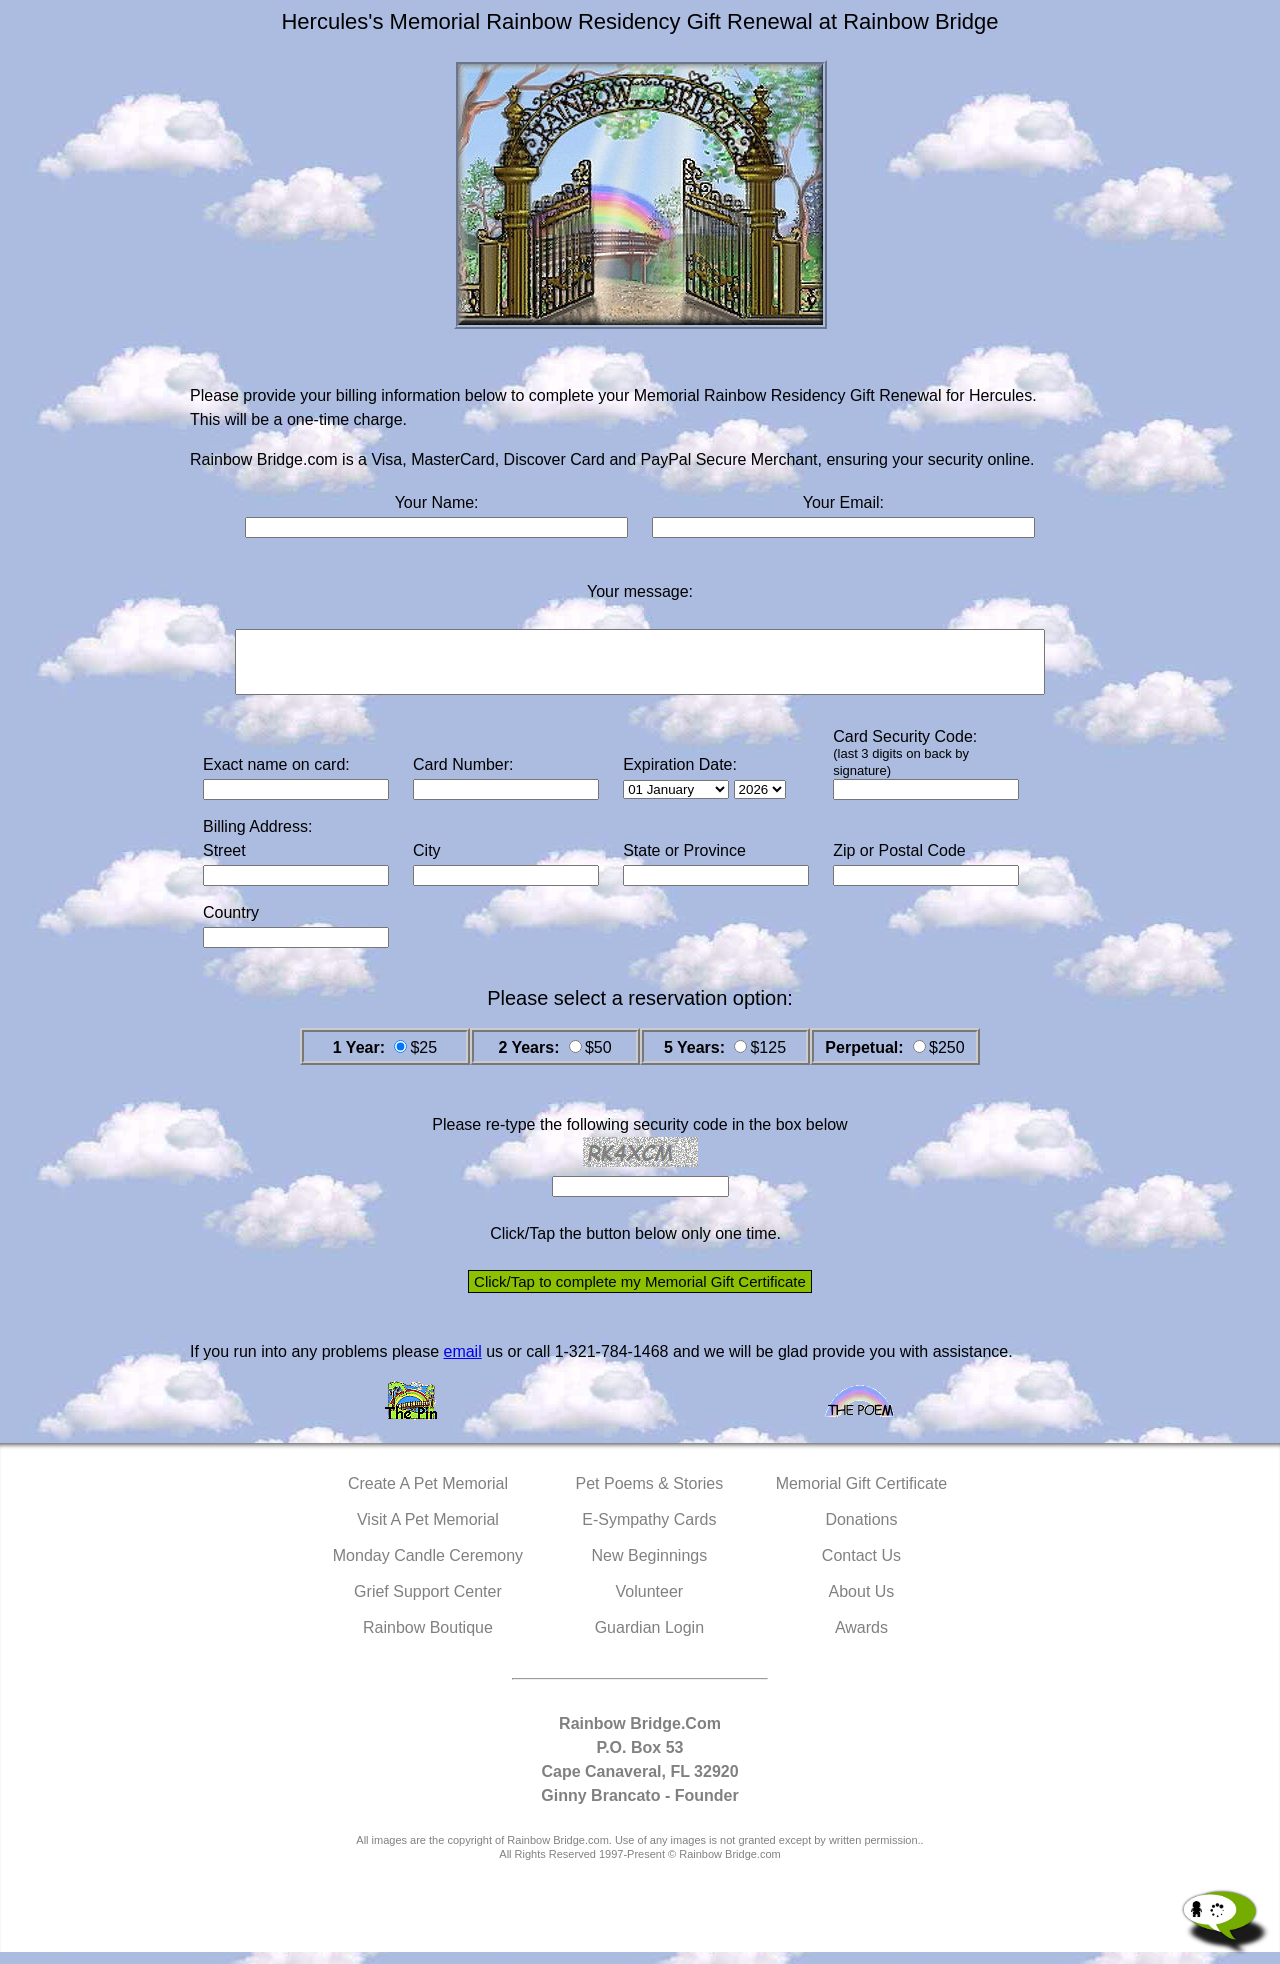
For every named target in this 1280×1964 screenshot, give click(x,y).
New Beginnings (650, 1567)
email (462, 1363)
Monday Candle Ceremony (428, 1567)
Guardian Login (649, 1639)
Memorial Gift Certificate (862, 1495)
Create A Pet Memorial (428, 1495)
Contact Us (861, 1567)
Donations (861, 1531)
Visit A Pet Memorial (428, 1531)
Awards (861, 1639)
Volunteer (650, 1603)
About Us (862, 1603)
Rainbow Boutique (428, 1639)
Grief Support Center (428, 1603)
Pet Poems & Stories (650, 1495)
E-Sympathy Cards (649, 1531)
